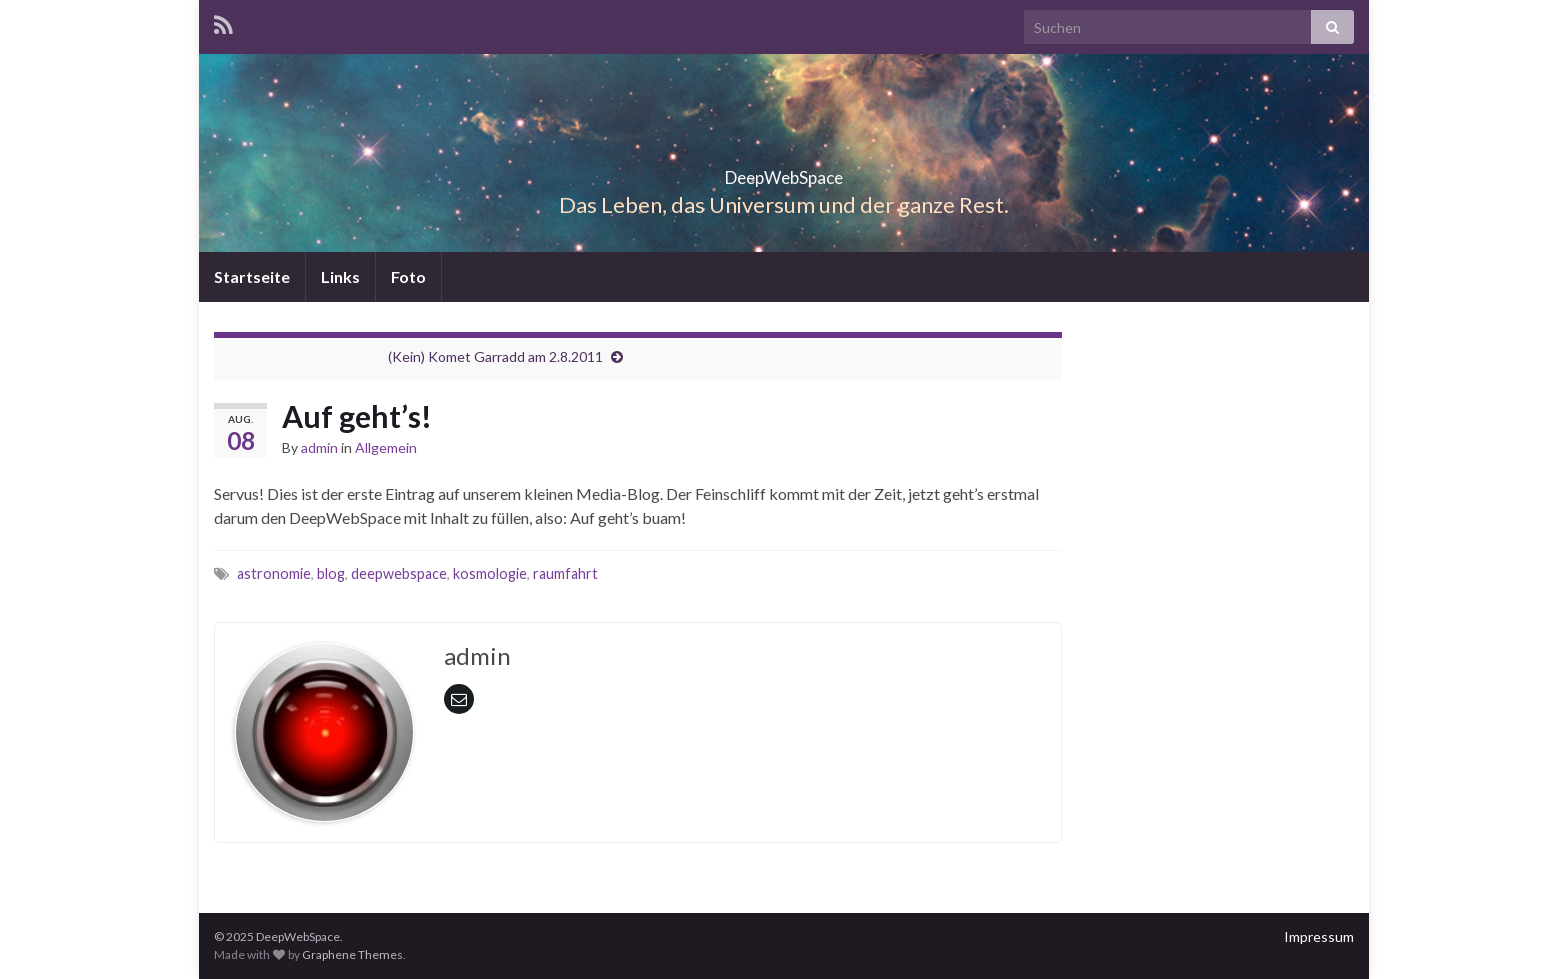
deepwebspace (399, 573)
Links (340, 276)
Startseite (252, 276)
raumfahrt (565, 573)
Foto (408, 276)
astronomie (274, 573)
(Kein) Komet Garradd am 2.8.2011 (495, 356)
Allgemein (386, 447)
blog (331, 573)
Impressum (1319, 936)
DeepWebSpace (784, 171)
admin (319, 447)
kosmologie (490, 573)
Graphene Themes (352, 954)
